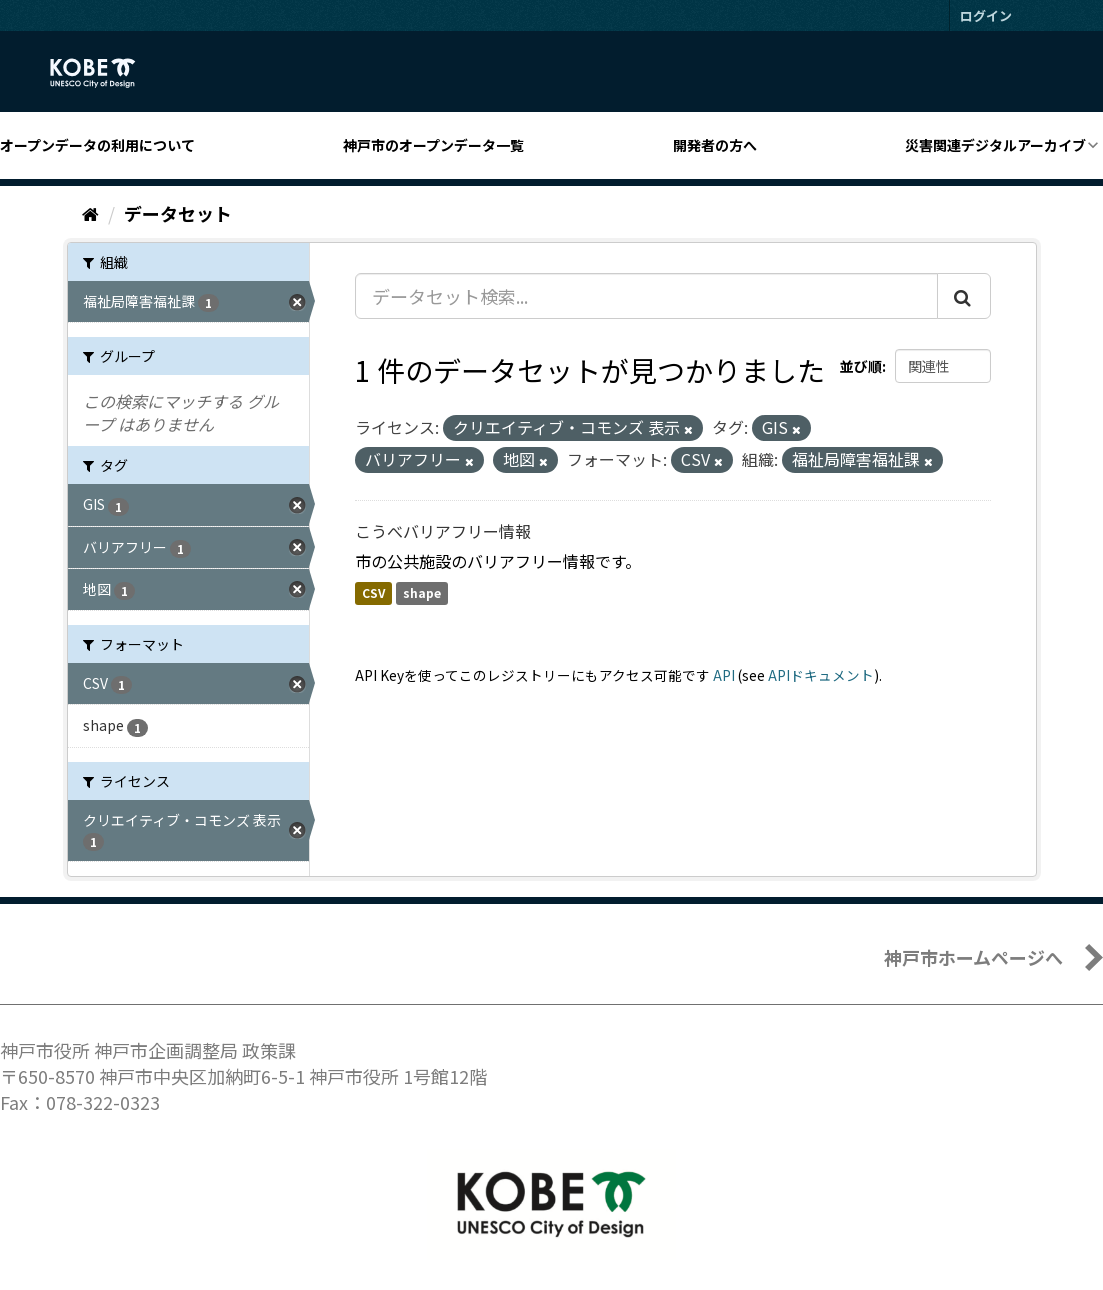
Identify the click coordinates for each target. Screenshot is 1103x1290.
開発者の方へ (715, 145)
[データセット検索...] (646, 296)
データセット (178, 213)
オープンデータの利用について (97, 145)
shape (422, 593)
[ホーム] (90, 213)
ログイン (986, 15)
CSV (373, 593)
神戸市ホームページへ (973, 957)
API (724, 675)
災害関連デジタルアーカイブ (995, 145)
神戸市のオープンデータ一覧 (433, 145)
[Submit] (964, 296)
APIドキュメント (821, 675)
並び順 (861, 366)
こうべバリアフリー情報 (443, 531)
